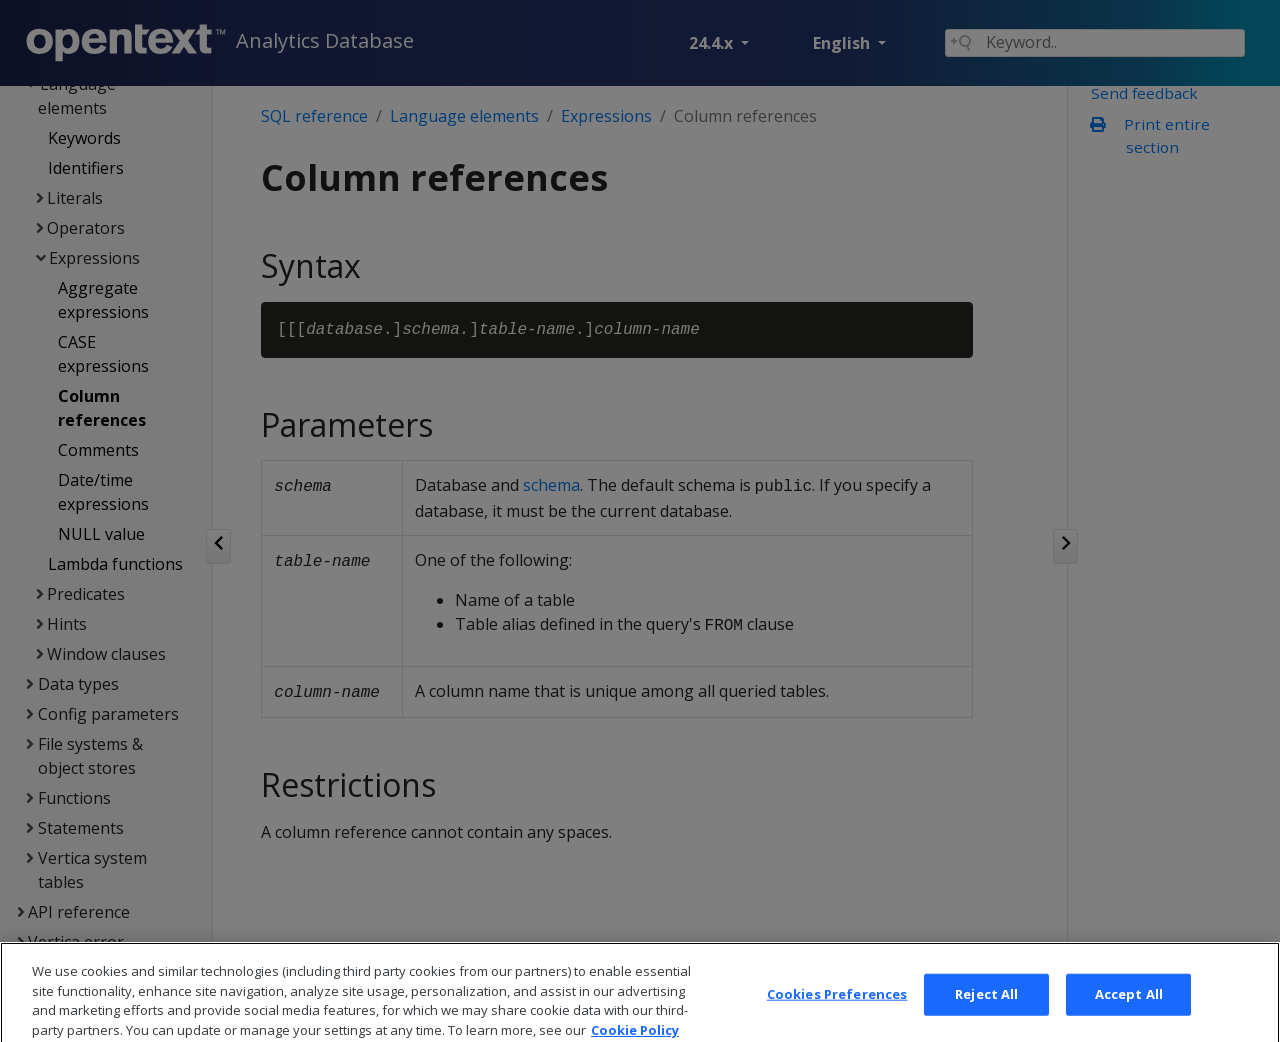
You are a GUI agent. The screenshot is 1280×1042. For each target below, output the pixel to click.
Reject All (986, 1007)
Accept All (1129, 1007)
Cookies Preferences (837, 1007)
